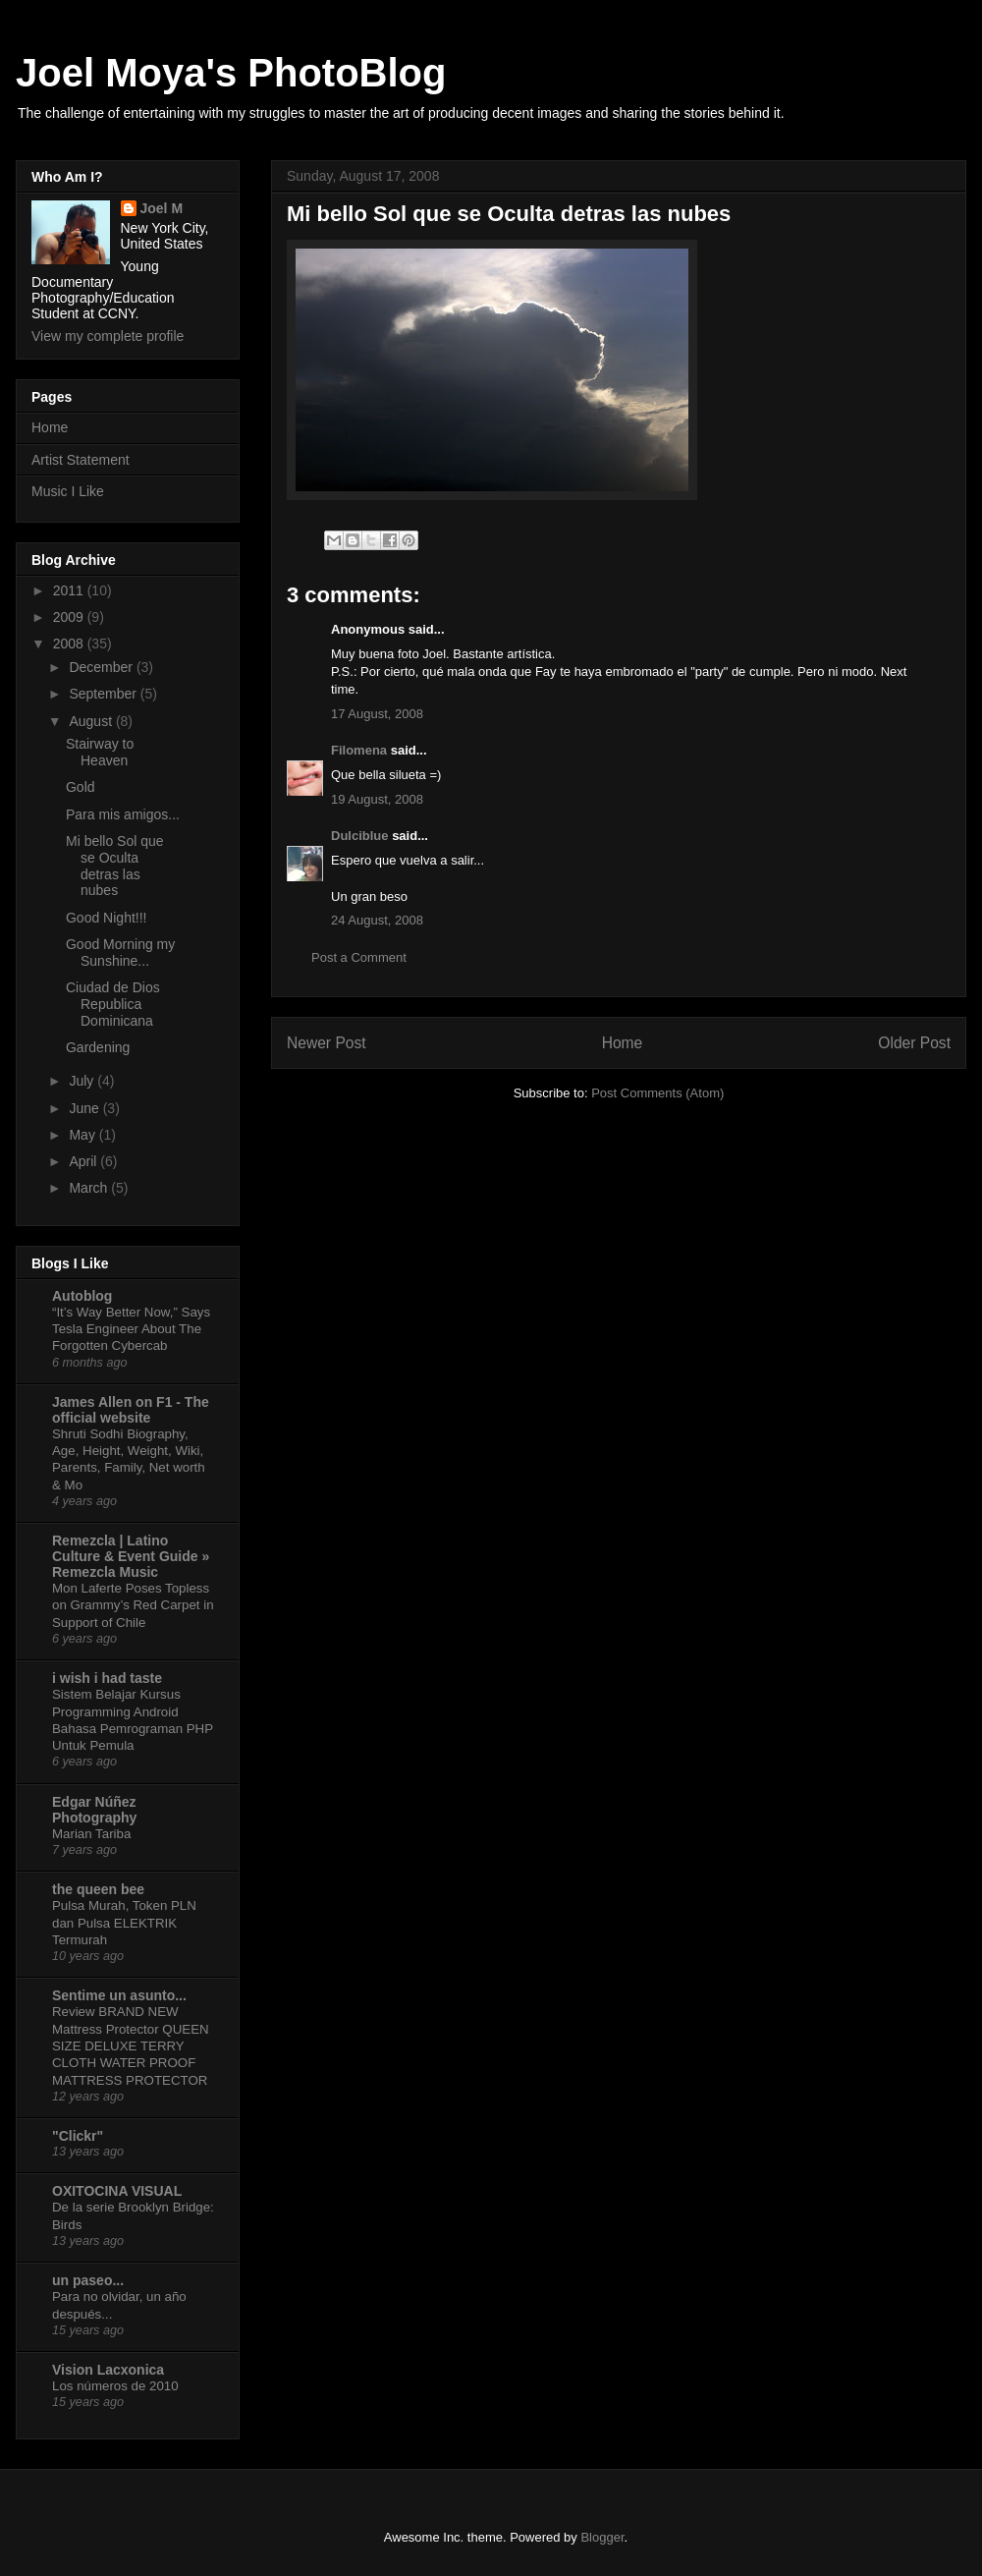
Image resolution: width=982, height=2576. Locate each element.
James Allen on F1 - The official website (130, 1410)
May (83, 1135)
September (104, 693)
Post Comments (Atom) (657, 1093)
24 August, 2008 (377, 920)
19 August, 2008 (377, 799)
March (90, 1188)
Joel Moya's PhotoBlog (231, 72)
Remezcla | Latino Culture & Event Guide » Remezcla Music (130, 1556)
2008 (70, 643)
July (83, 1081)
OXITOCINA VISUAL (117, 2191)
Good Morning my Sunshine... (120, 952)
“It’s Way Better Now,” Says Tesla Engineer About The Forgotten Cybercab (131, 1329)
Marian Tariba (91, 1833)
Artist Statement (80, 460)
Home (622, 1043)
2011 (70, 590)
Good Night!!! (106, 917)
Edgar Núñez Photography (94, 1809)
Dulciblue (360, 835)
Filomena (359, 750)
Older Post (914, 1043)
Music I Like (67, 491)
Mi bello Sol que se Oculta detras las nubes (115, 865)
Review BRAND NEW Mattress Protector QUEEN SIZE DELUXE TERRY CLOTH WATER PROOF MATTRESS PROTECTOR (130, 2045)
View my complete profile (107, 336)
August (92, 721)
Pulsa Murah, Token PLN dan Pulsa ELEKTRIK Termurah (124, 1922)
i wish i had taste (107, 1678)
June (85, 1108)
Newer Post (326, 1043)
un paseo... (88, 2280)
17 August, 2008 (377, 713)
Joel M (162, 208)
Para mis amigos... (123, 814)
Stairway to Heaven (100, 752)
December (102, 667)
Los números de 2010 (115, 2386)
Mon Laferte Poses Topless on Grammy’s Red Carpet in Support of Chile (133, 1605)
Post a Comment (359, 957)
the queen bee (98, 1889)
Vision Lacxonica (108, 2370)
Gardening (98, 1047)
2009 (70, 617)
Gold (80, 787)
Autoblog (82, 1296)
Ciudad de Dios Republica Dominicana (113, 1004)
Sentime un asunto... (119, 1995)
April (84, 1161)
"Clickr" (77, 2136)
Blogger (602, 2537)
